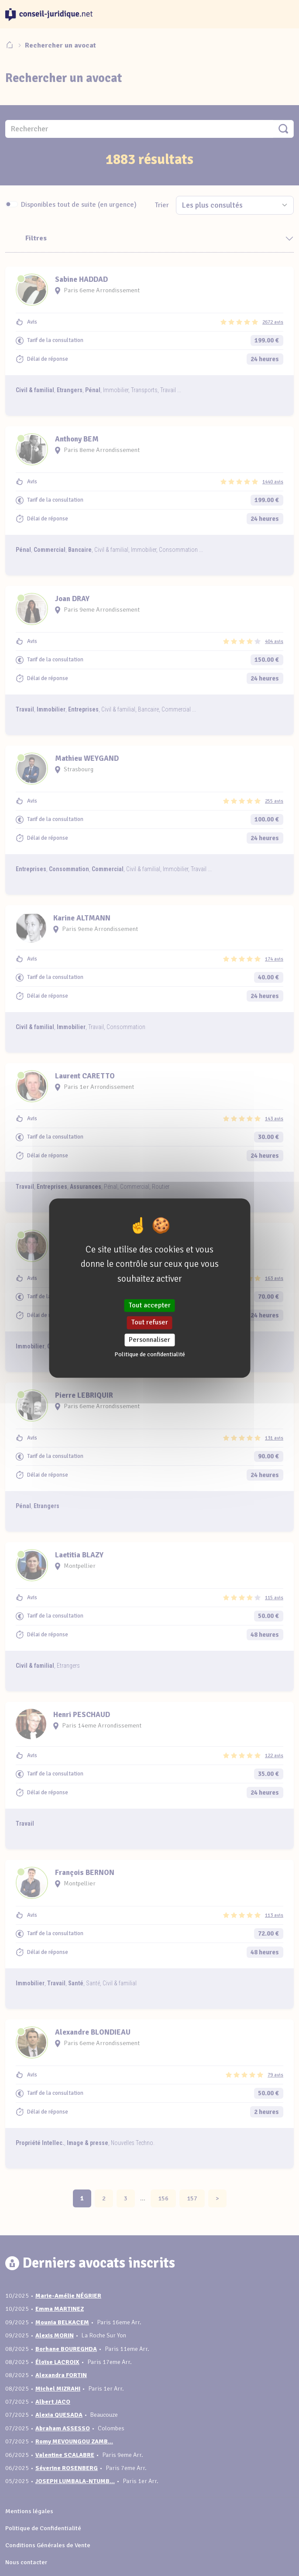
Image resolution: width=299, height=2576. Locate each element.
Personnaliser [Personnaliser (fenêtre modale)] (149, 1339)
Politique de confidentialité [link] (149, 1354)
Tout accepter (150, 1305)
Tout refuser (149, 1322)
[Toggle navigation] (283, 14)
